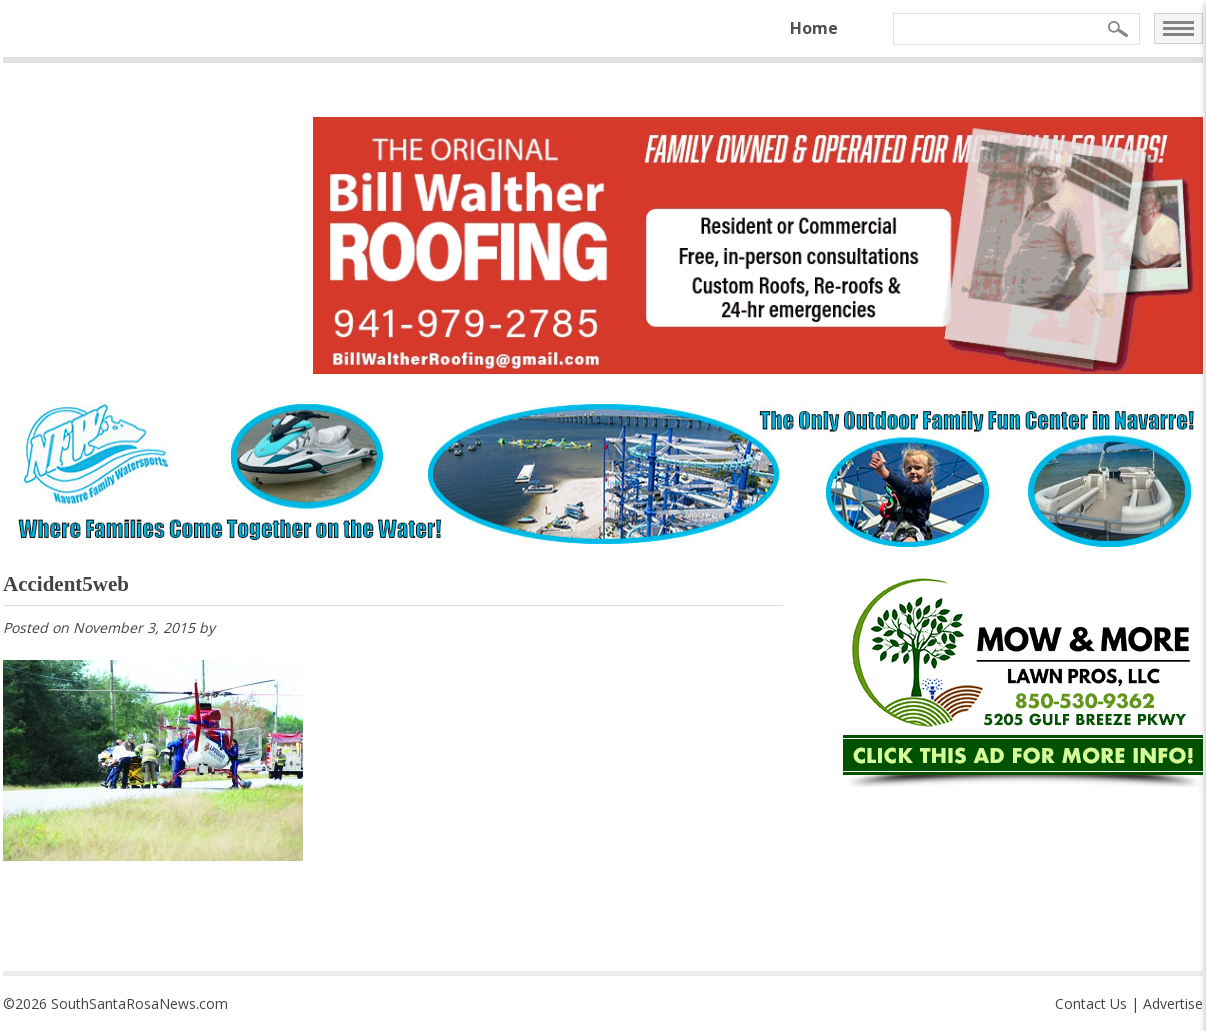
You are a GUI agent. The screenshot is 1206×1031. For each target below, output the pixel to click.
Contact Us (1091, 1003)
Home (814, 28)
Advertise (1173, 1003)
